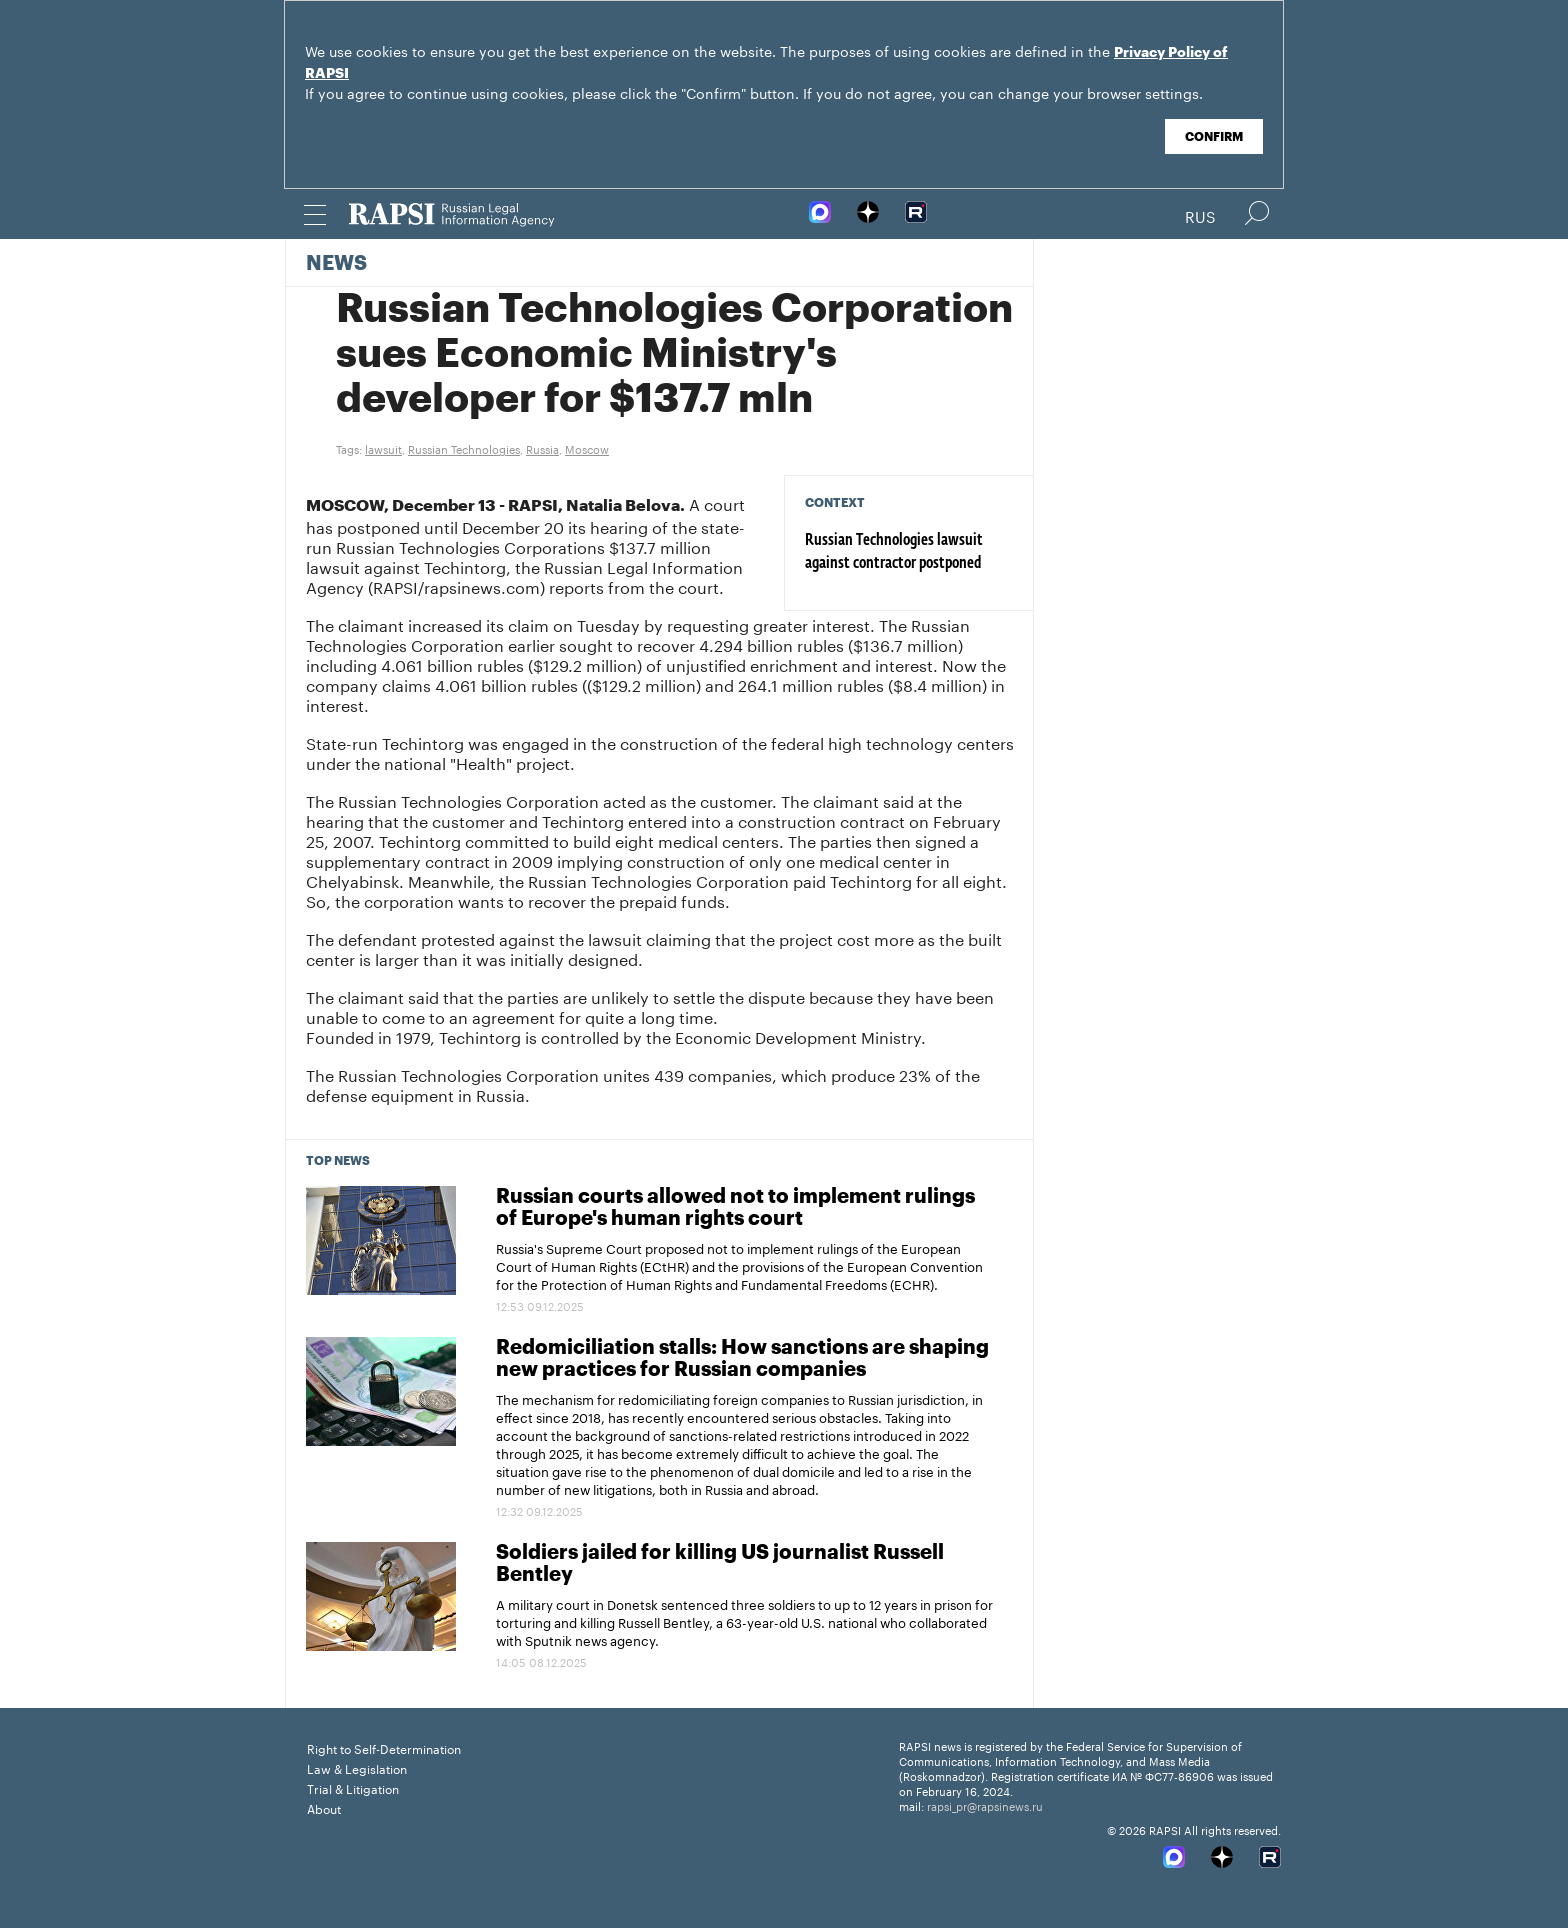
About (324, 1807)
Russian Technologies (464, 448)
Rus (1200, 215)
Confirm (1214, 137)
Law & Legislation (357, 1767)
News (336, 264)
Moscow (587, 448)
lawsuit (383, 448)
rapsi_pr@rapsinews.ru (985, 1805)
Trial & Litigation (353, 1787)
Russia (542, 448)
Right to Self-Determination (384, 1747)
